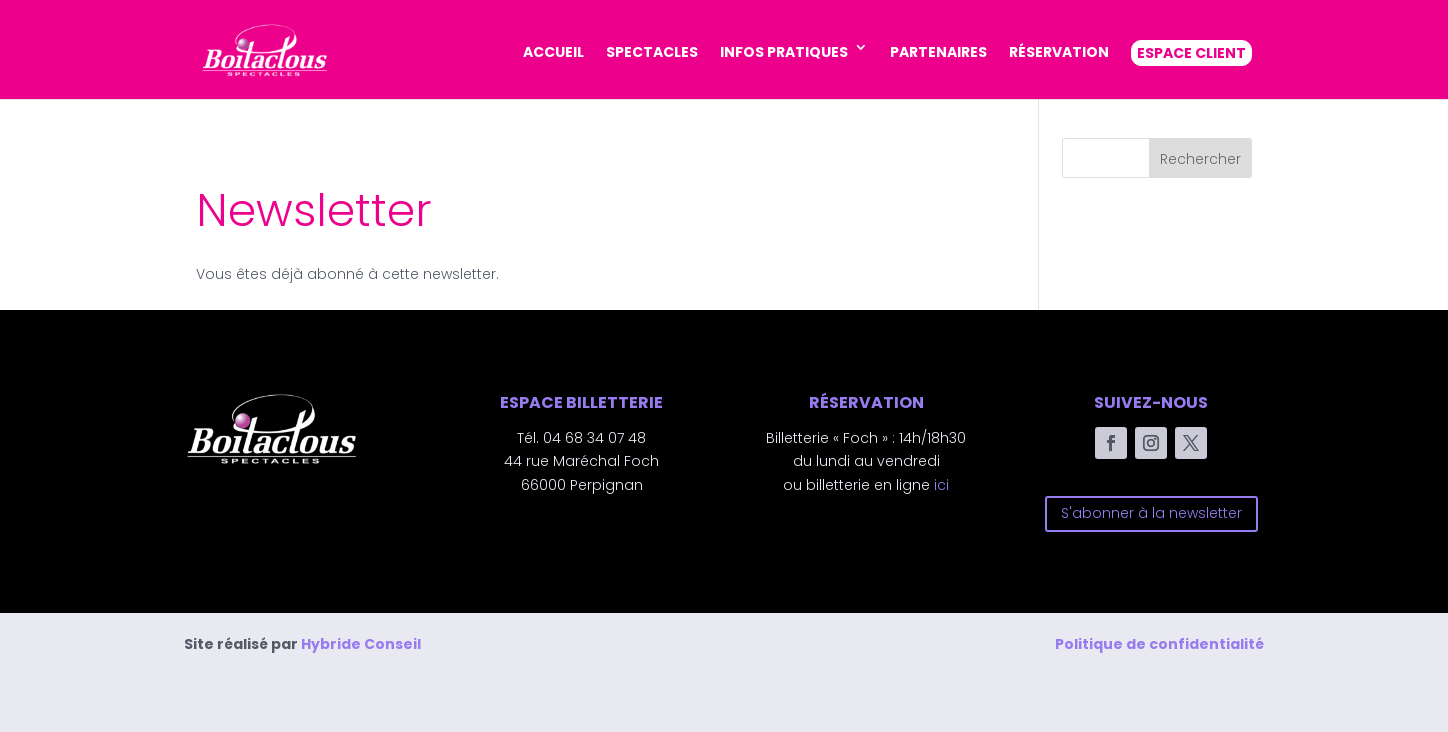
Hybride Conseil (361, 644)
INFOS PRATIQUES (784, 52)
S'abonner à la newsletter (1151, 513)
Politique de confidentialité (1159, 644)
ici (941, 485)
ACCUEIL (553, 52)
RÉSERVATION (1059, 52)
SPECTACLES (652, 52)
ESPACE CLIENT (1191, 53)
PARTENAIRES (938, 52)
